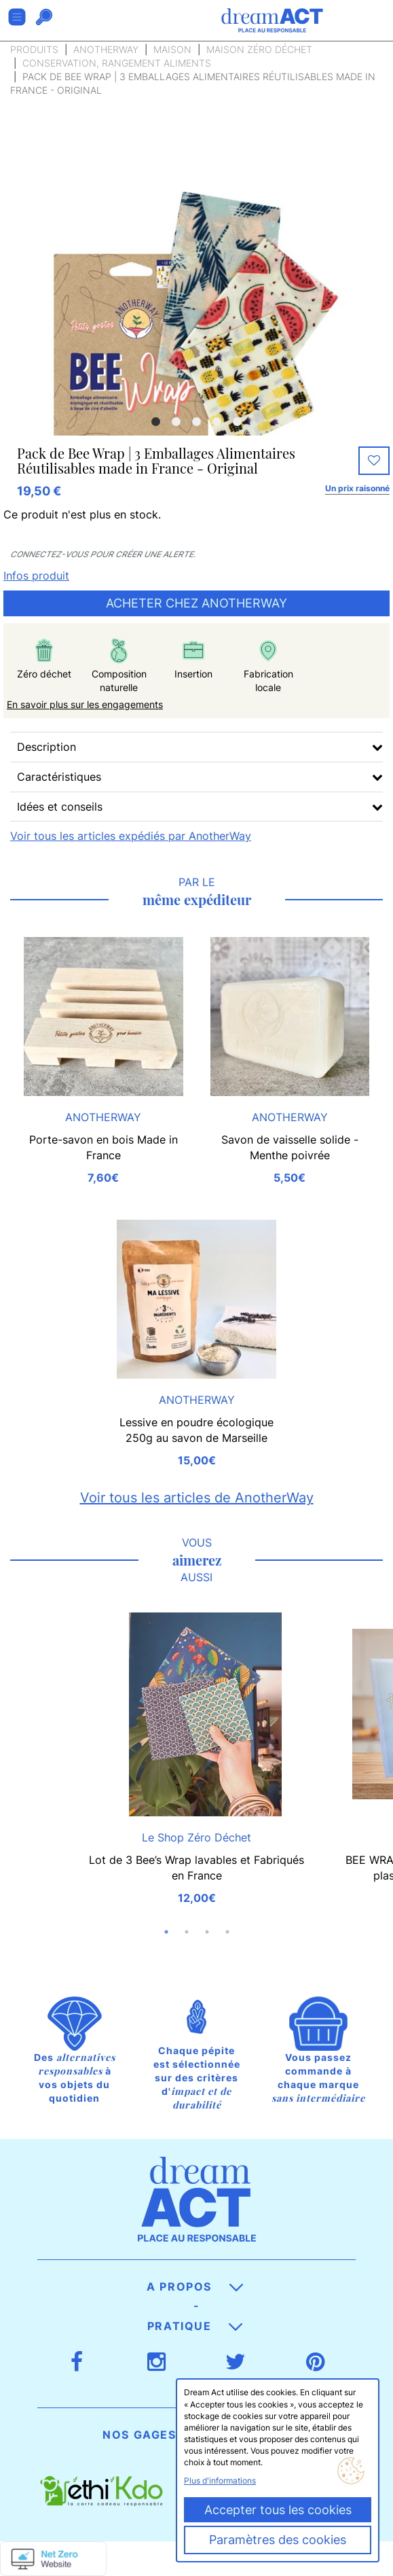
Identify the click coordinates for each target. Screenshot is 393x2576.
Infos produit (36, 575)
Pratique (194, 2326)
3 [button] (197, 422)
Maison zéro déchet (259, 49)
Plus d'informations (220, 2480)
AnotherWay (105, 49)
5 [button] (237, 422)
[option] (196, 342)
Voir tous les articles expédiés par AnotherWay (130, 836)
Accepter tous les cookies (278, 2510)
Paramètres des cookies (277, 2540)
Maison (172, 49)
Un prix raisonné (357, 488)
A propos (194, 2286)
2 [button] (176, 422)
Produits (34, 49)
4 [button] (217, 422)
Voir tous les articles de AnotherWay (197, 1497)
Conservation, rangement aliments (116, 63)
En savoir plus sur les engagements (85, 704)
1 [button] (156, 422)
